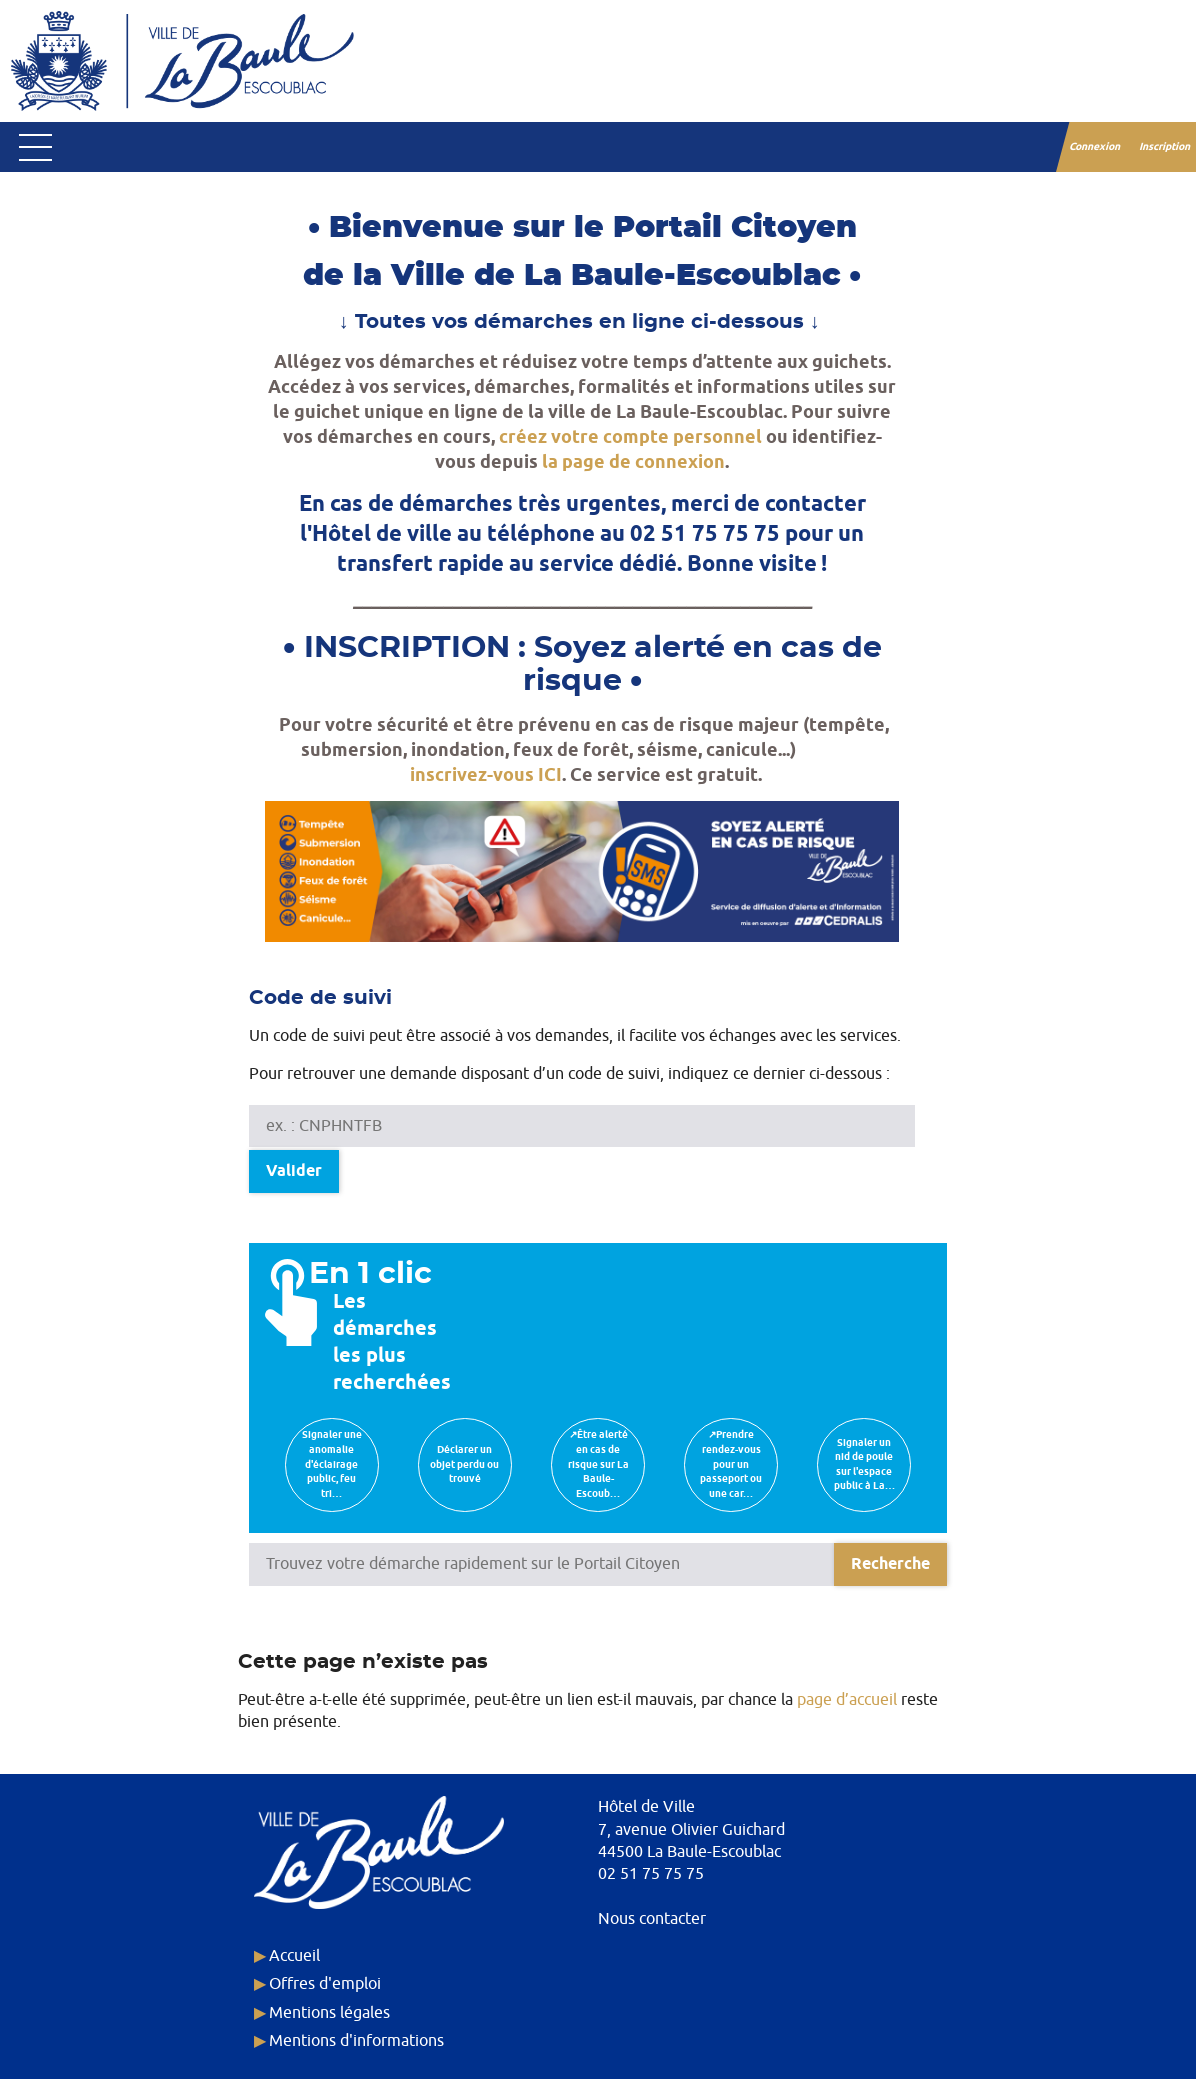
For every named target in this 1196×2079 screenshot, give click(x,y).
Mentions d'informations (356, 2041)
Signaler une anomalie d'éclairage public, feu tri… (332, 1464)
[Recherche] (890, 1564)
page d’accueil (847, 1700)
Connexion (1095, 147)
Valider (294, 1171)
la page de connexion (633, 462)
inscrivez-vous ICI (486, 775)
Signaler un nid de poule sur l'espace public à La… (864, 1465)
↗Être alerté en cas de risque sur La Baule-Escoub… (598, 1464)
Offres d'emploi (325, 1984)
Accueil (294, 1956)
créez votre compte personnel (630, 437)
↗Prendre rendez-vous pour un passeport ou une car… (731, 1464)
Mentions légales (329, 2013)
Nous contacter (652, 1919)
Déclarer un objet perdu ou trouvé (464, 1464)
